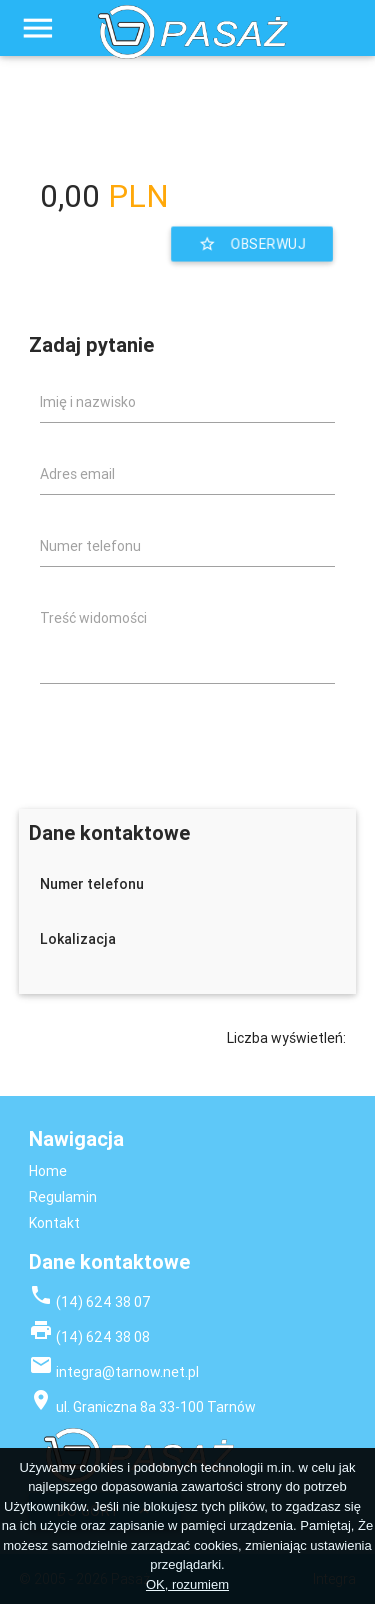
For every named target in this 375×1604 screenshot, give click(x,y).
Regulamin (63, 1197)
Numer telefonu (90, 546)
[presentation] (183, 738)
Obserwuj (252, 244)
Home (48, 1171)
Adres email (77, 474)
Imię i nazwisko (88, 402)
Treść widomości (93, 618)
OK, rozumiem (187, 1584)
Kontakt (54, 1223)
